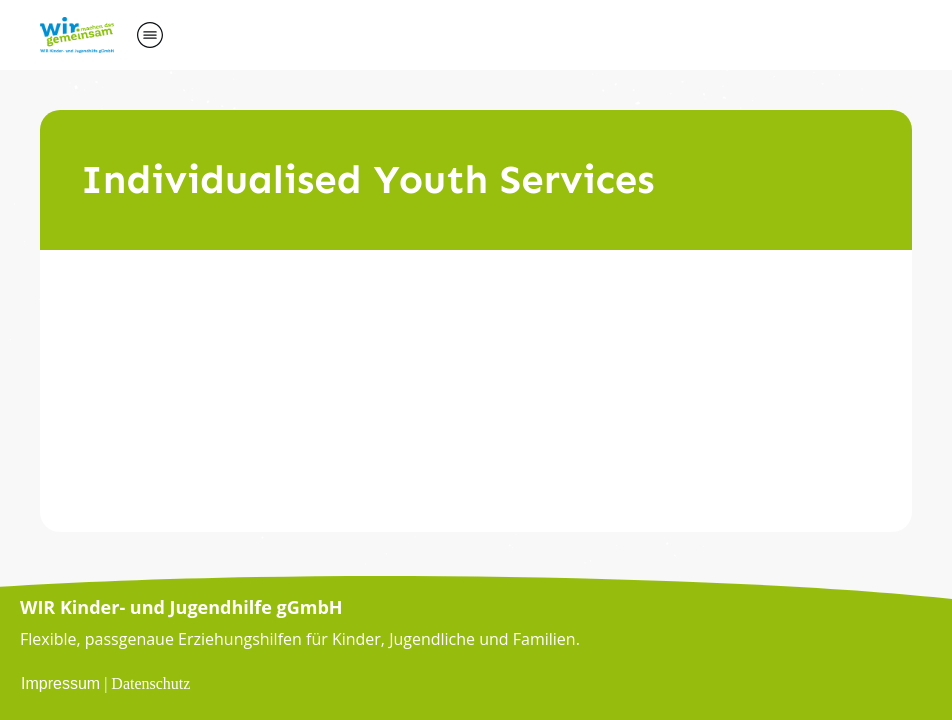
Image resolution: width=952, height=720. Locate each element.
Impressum (60, 683)
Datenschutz (150, 683)
